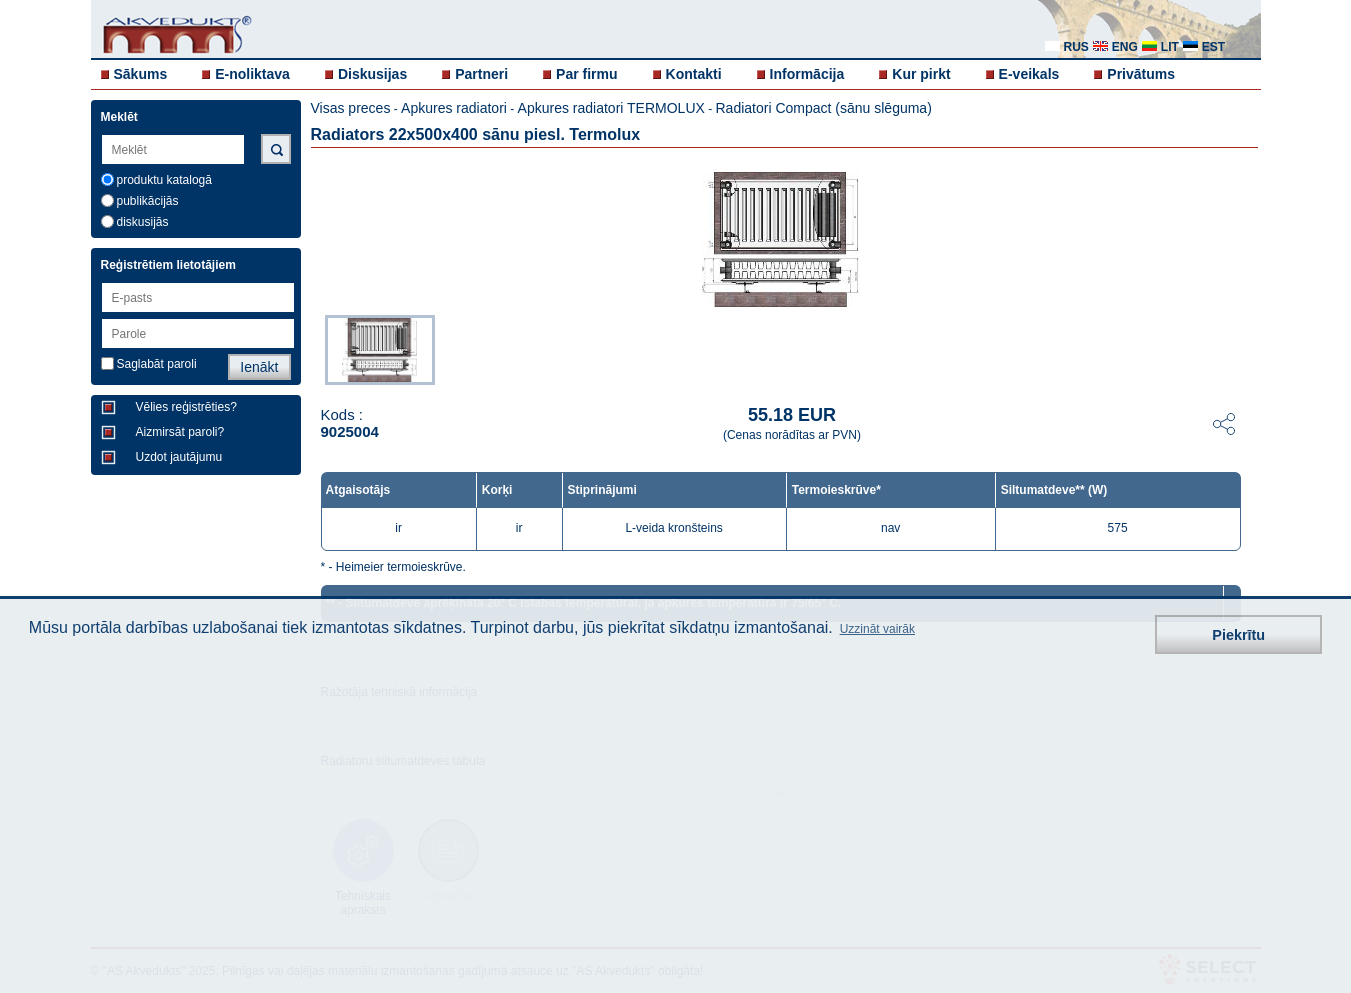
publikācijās (148, 201)
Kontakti (694, 74)
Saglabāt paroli (157, 364)
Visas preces (351, 108)
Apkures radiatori (454, 108)
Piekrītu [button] (1238, 635)
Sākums (141, 74)
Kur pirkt (921, 74)
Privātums (1141, 74)
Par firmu (586, 74)
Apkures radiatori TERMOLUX (611, 108)
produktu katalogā (164, 180)
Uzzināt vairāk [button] (877, 629)
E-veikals (1029, 74)
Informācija (807, 74)
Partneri (481, 74)
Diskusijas (372, 74)
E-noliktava (252, 74)
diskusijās (143, 222)
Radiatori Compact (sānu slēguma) (824, 108)
